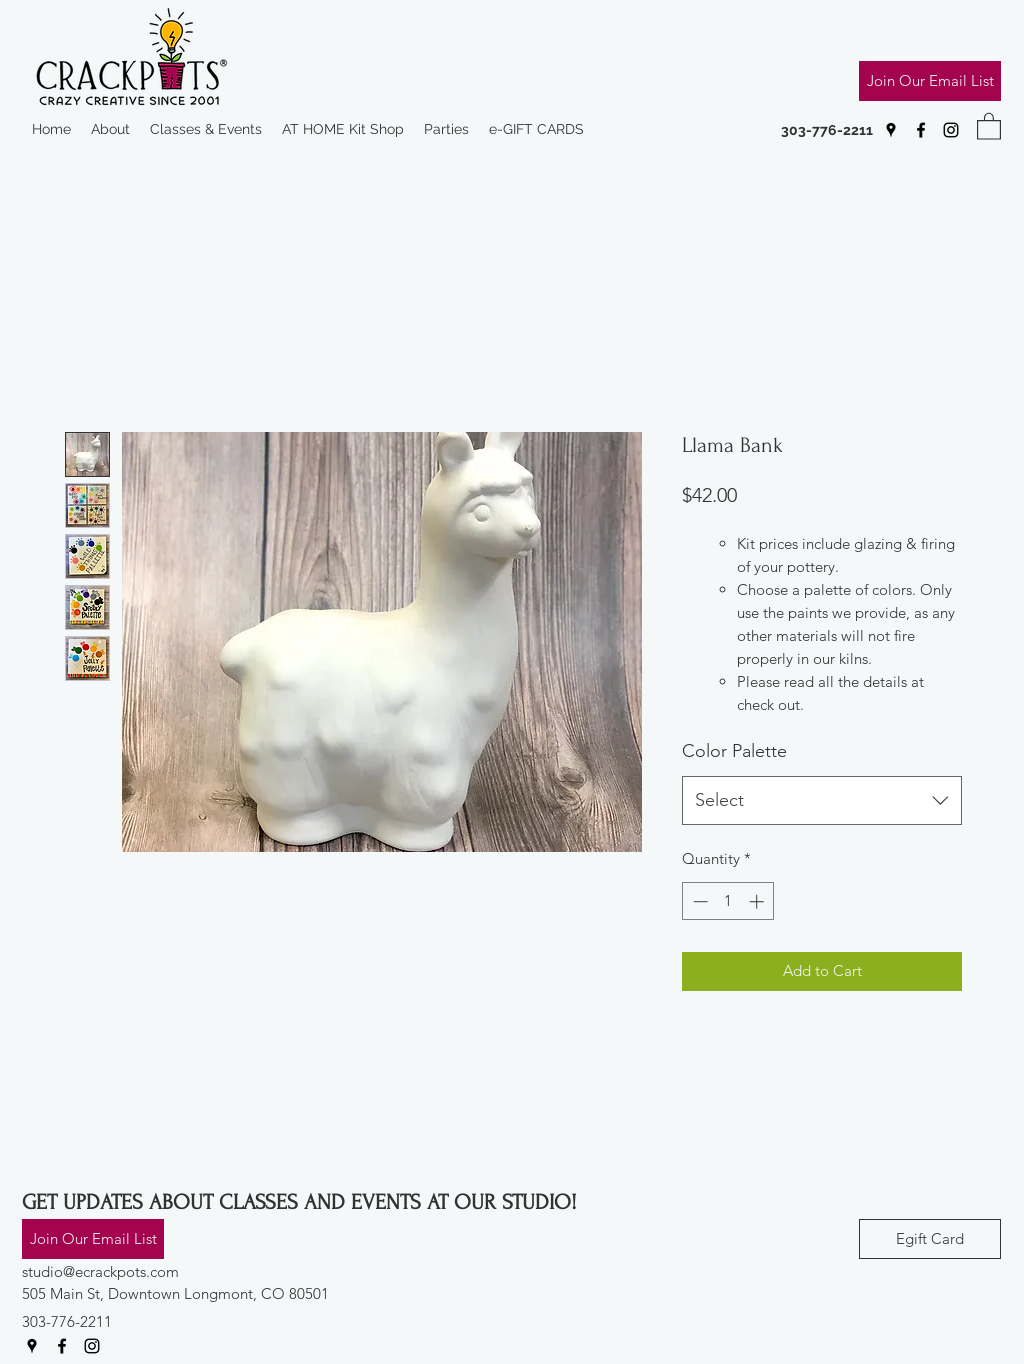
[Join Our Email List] (930, 81)
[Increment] (758, 901)
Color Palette (734, 751)
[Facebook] (921, 130)
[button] (989, 125)
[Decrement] (698, 901)
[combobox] (822, 801)
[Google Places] (891, 130)
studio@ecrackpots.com (100, 1271)
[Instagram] (951, 130)
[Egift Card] (930, 1239)
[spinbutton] (728, 901)
